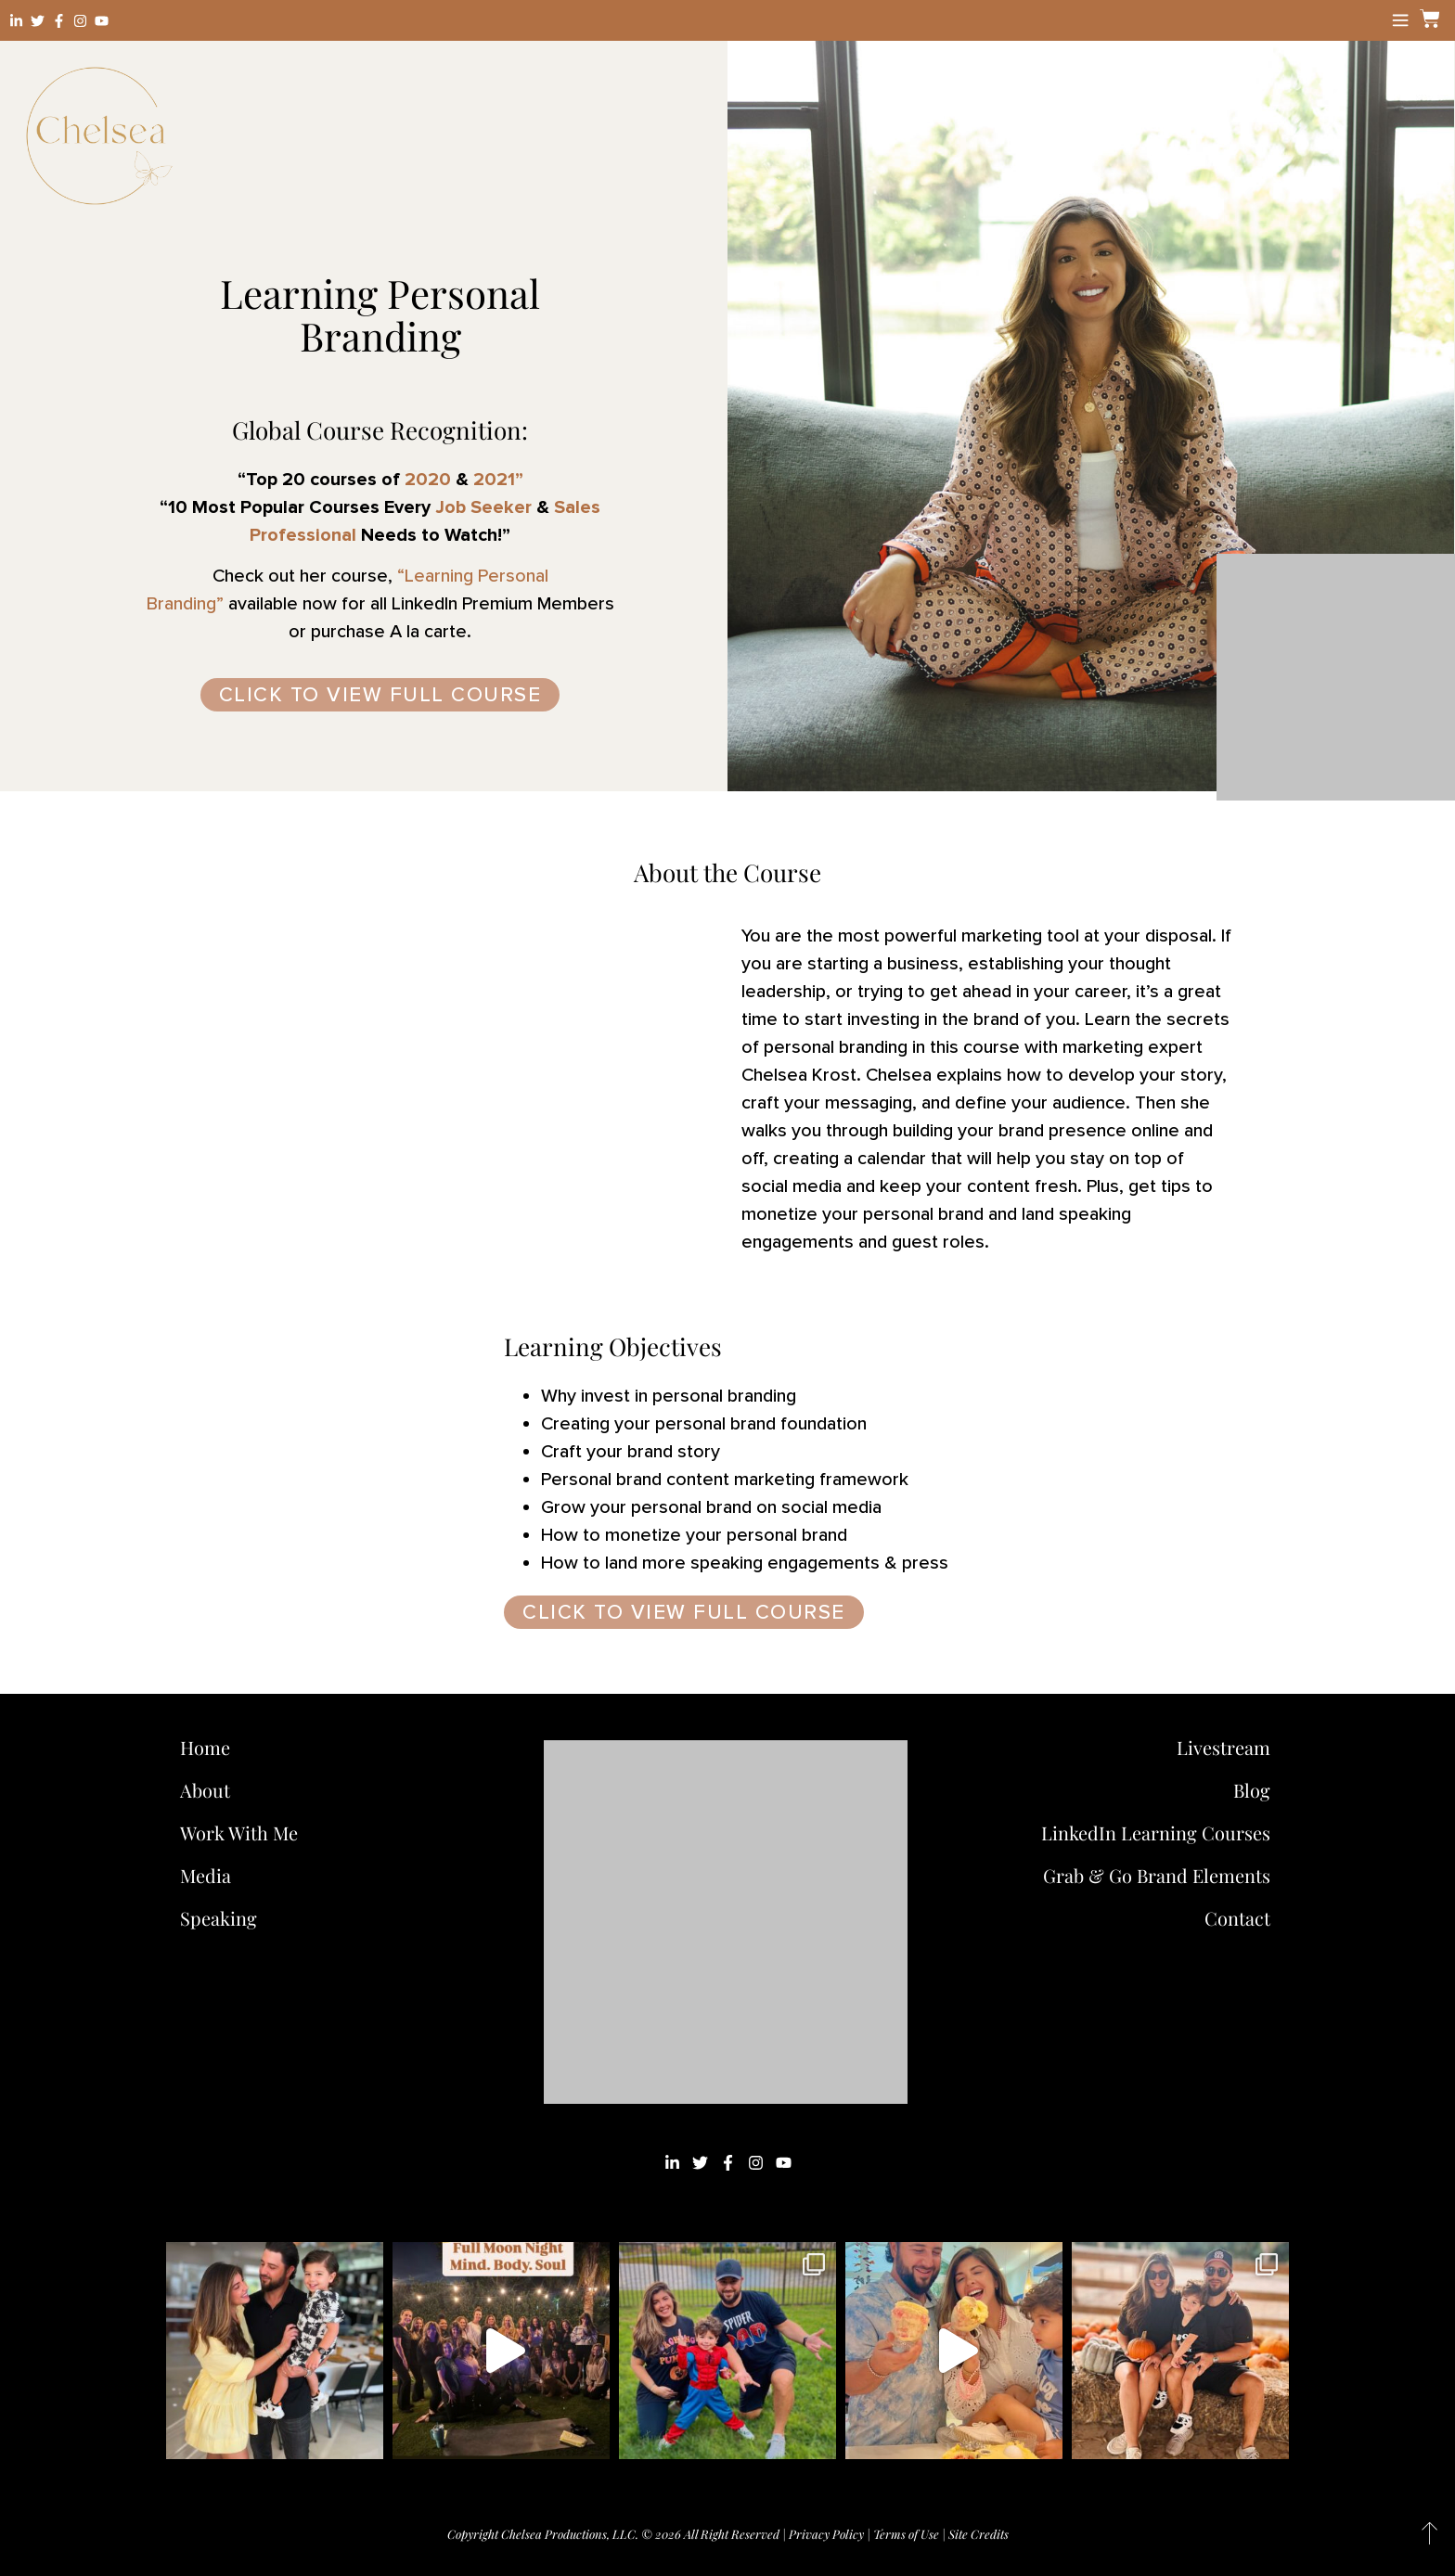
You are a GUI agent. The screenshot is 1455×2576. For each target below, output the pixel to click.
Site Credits (978, 2534)
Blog (1251, 1789)
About (205, 1789)
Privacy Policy (826, 2534)
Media (205, 1875)
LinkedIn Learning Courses (1155, 1832)
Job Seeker (483, 507)
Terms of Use (906, 2534)
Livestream (1223, 1747)
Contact (1237, 1917)
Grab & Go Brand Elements (1156, 1875)
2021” (496, 479)
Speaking (218, 1917)
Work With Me (243, 1832)
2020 (425, 479)
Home (205, 1747)
